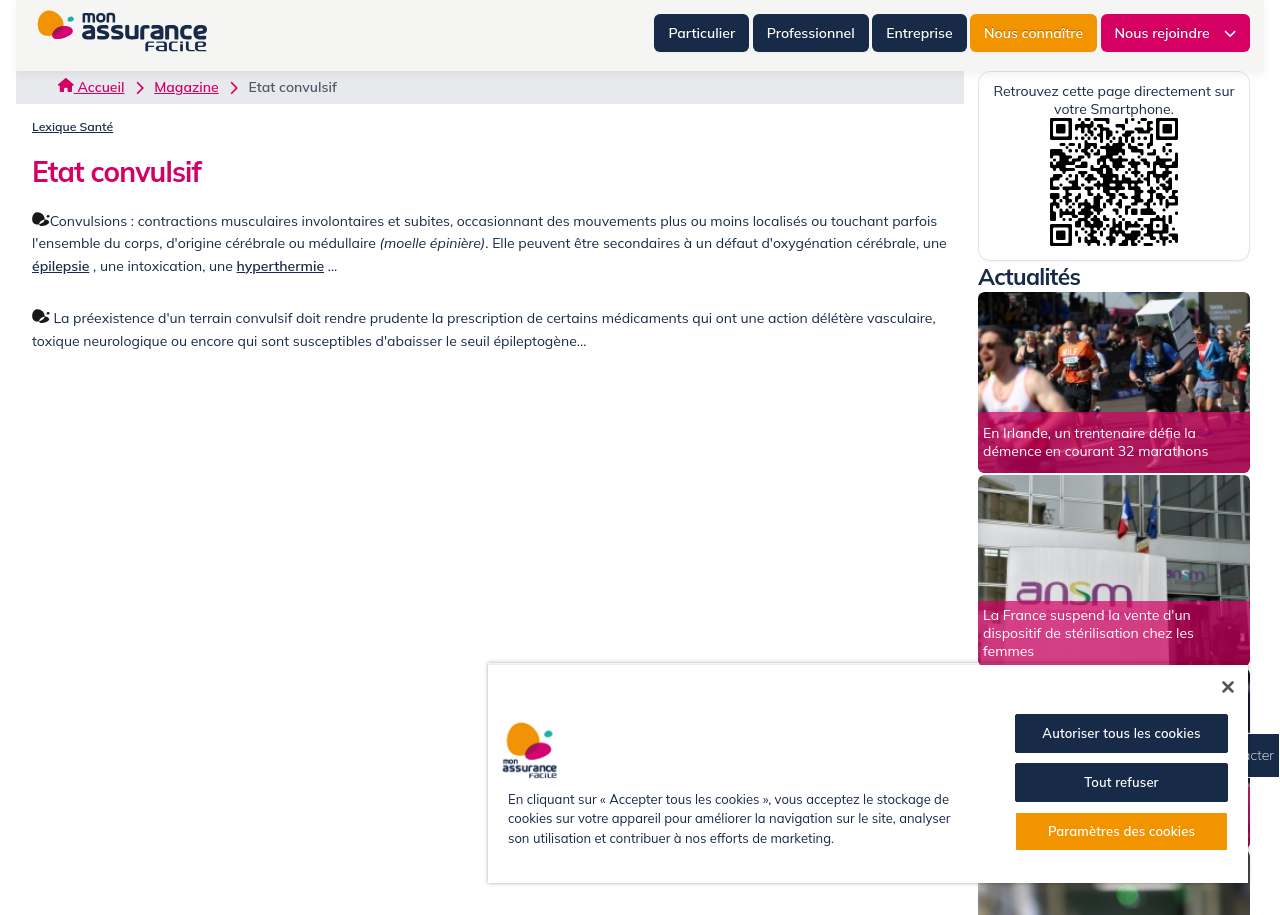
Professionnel (811, 33)
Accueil (91, 87)
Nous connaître (1033, 33)
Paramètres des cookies (1121, 831)
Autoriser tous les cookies (1121, 733)
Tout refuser (1121, 782)
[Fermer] (1228, 687)
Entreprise (919, 33)
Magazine (186, 87)
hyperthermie (280, 266)
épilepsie (60, 266)
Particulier (701, 33)
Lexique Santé (72, 126)
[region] (868, 773)
